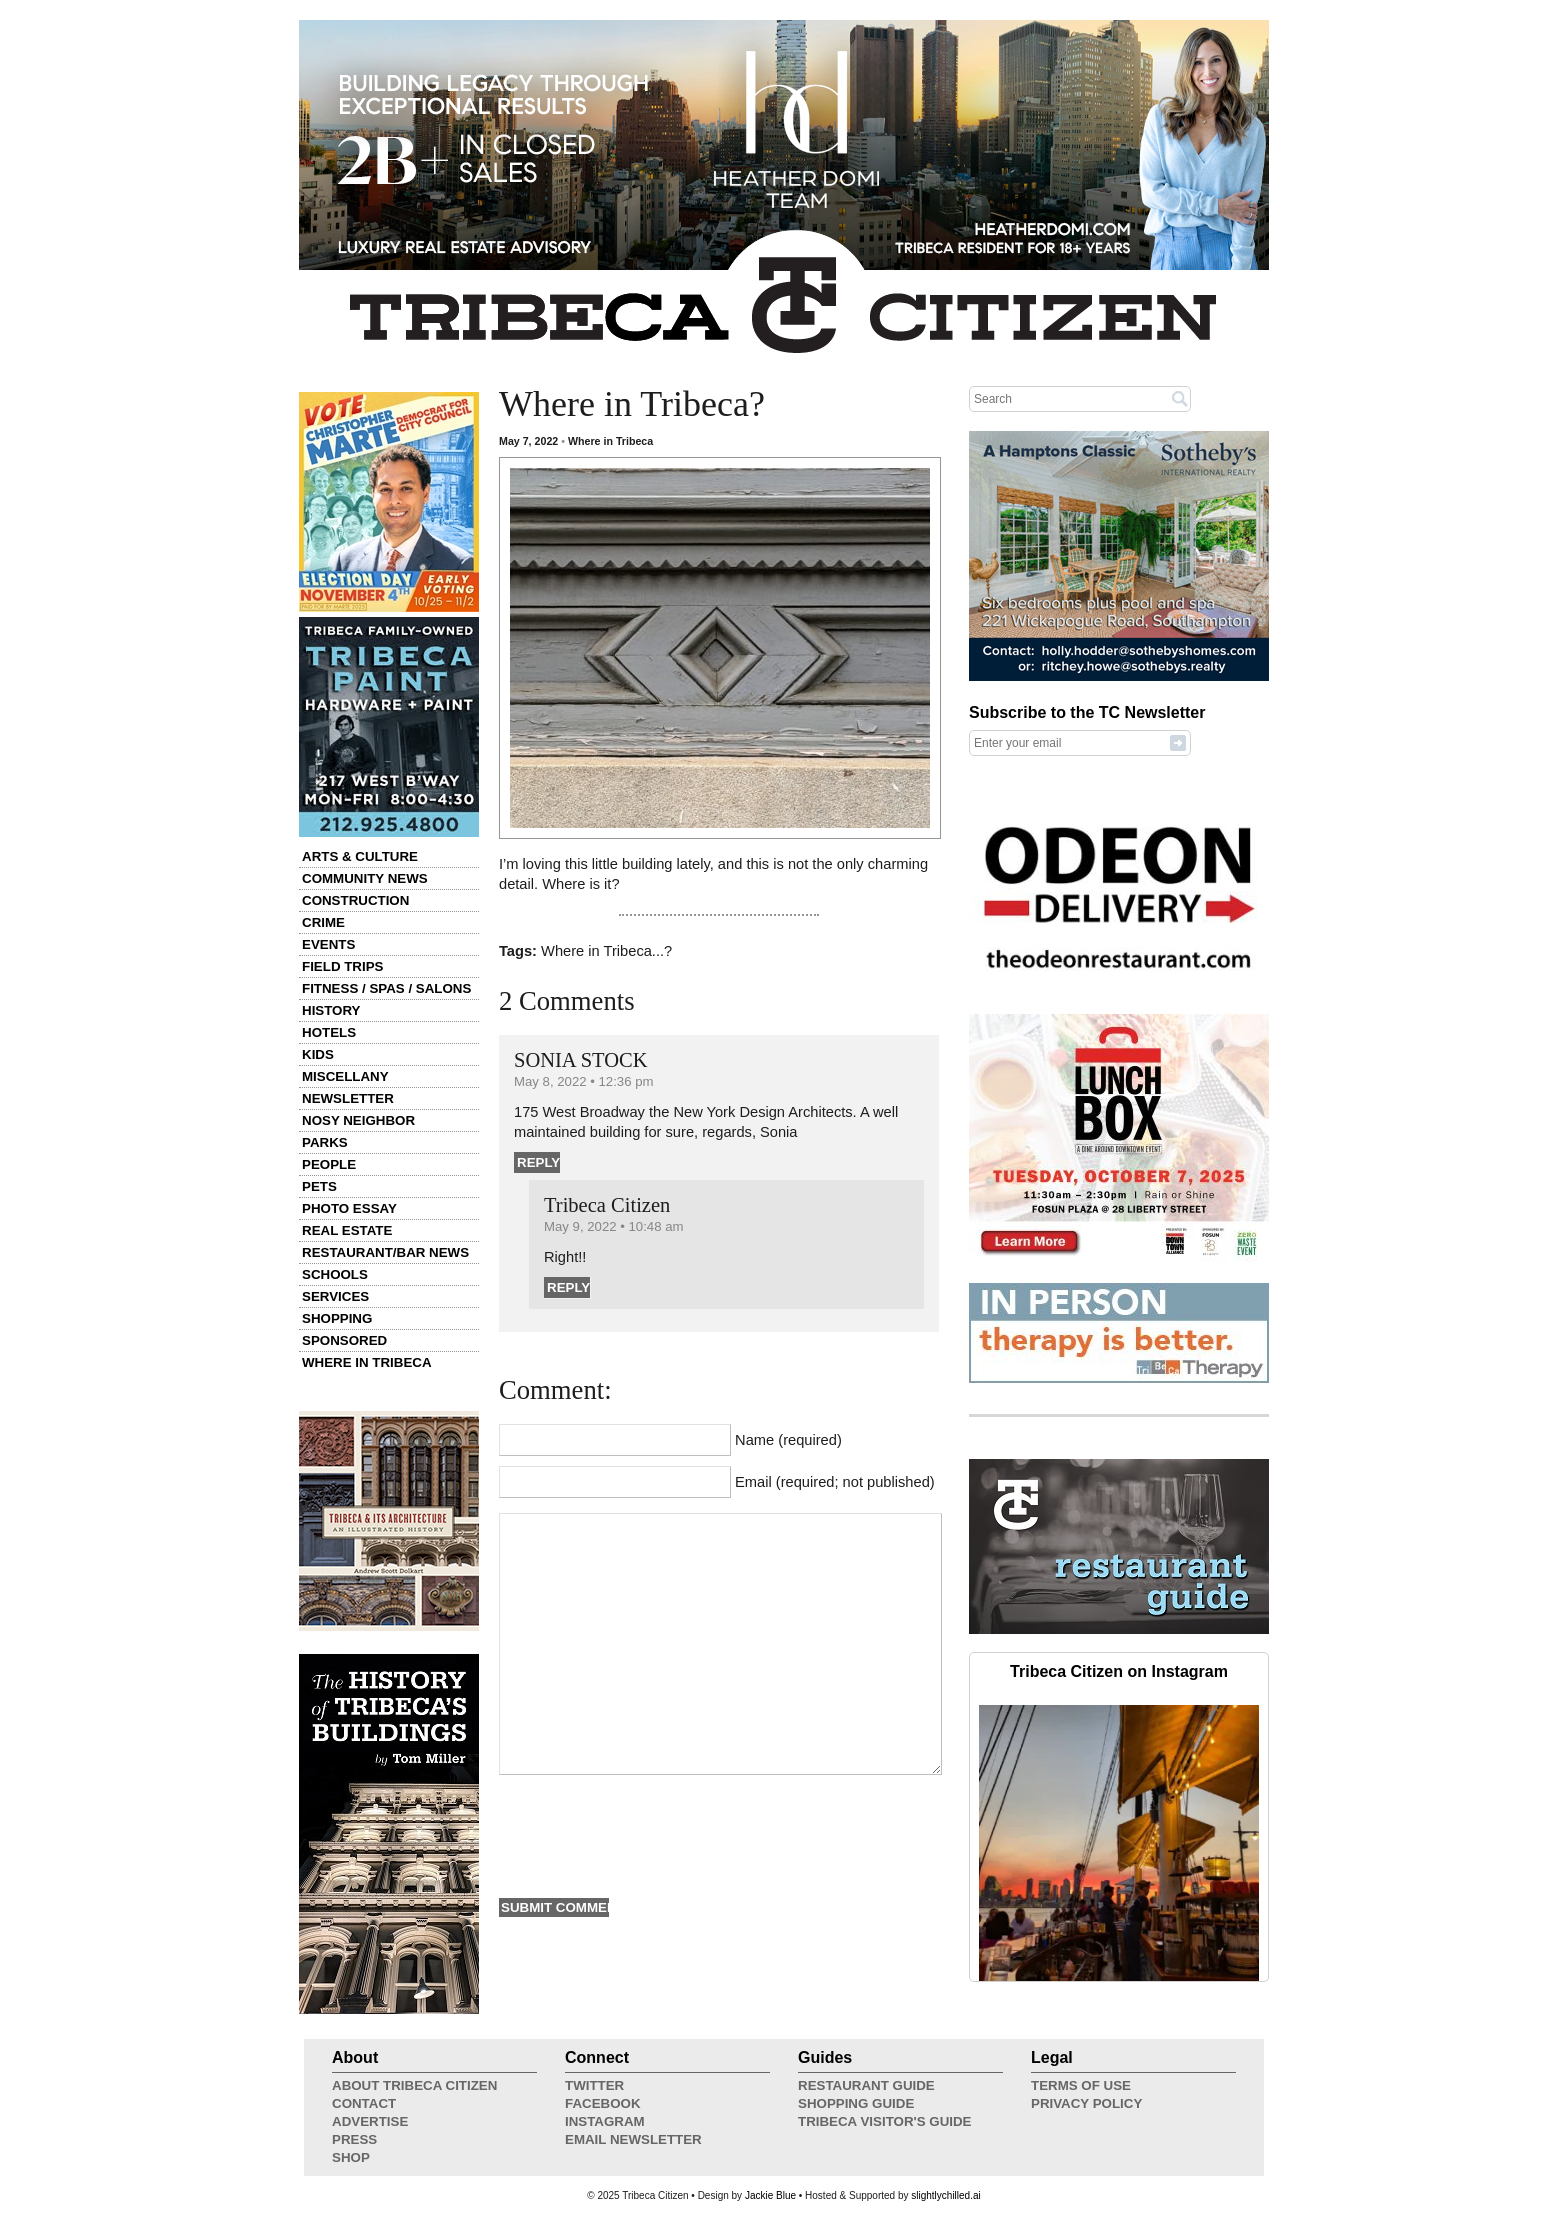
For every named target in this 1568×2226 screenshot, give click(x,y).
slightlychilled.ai (945, 2195)
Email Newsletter (633, 2139)
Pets (319, 1186)
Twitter (594, 2085)
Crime (323, 922)
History (331, 1010)
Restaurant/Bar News (385, 1252)
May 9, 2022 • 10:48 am (614, 1226)
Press (354, 2139)
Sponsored (344, 1340)
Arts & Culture (360, 856)
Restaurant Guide (866, 2085)
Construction (355, 900)
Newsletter (348, 1098)
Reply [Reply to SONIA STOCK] (538, 1162)
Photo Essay (349, 1208)
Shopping (337, 1318)
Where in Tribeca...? (606, 951)
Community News (365, 878)
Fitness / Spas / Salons (386, 988)
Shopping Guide (856, 2103)
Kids (318, 1054)
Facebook (603, 2103)
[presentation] (651, 1834)
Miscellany (345, 1076)
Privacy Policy (1086, 2103)
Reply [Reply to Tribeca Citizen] (568, 1287)
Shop (351, 2157)
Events (328, 944)
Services (335, 1296)
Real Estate (347, 1230)
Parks (325, 1142)
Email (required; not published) (835, 1482)
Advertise (370, 2121)
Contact (364, 2103)
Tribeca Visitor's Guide (885, 2121)
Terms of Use (1081, 2085)
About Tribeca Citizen (414, 2085)
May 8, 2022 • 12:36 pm (584, 1081)
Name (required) (788, 1440)
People (329, 1164)
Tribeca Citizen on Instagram (1119, 1671)
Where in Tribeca (367, 1362)
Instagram (605, 2121)
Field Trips (342, 966)
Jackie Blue (770, 2195)
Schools (335, 1274)
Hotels (329, 1032)
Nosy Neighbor (358, 1120)
